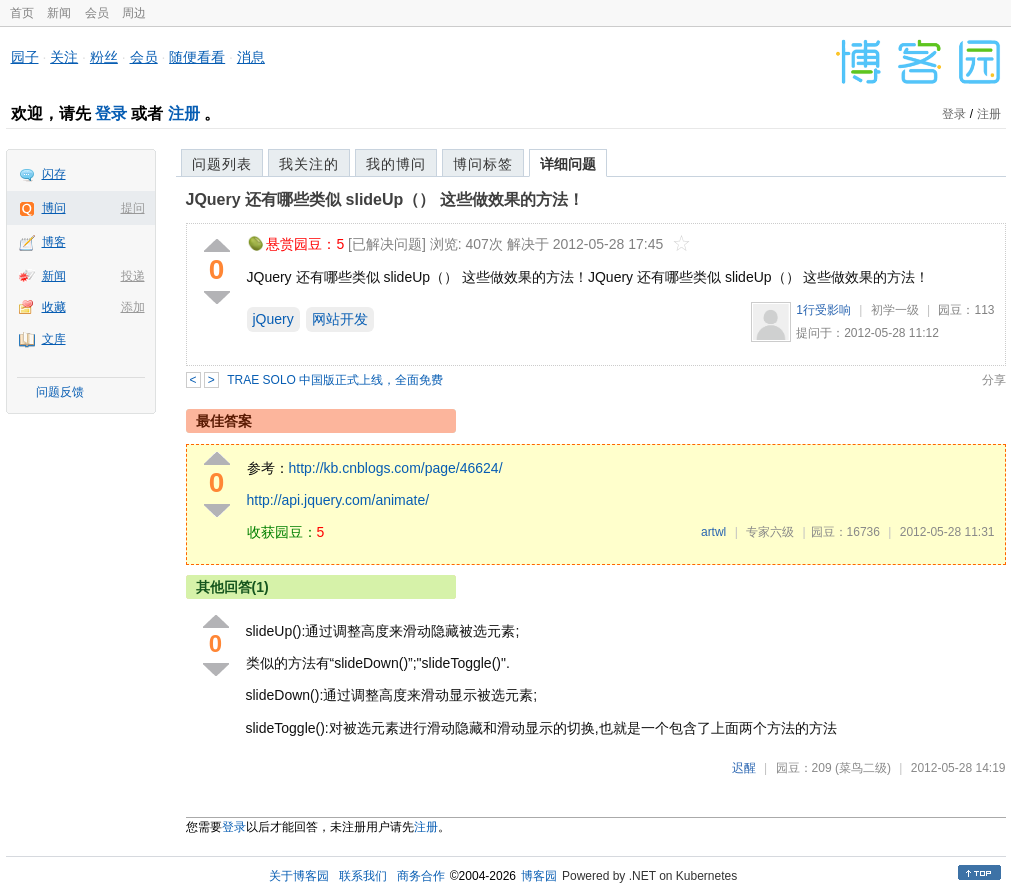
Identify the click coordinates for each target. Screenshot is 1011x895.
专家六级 (770, 532)
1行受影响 (823, 310)
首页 (22, 13)
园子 (25, 57)
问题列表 (222, 164)
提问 (133, 208)
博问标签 (483, 164)
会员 (97, 13)
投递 (133, 276)
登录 (111, 113)
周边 (134, 13)
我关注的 (309, 164)
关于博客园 (299, 876)
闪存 (54, 174)
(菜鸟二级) (863, 768)
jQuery (273, 319)
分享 (994, 380)
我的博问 (396, 164)
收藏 (54, 307)
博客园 (539, 876)
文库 (54, 339)
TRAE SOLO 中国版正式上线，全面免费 (335, 380)
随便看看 (197, 57)
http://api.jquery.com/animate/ (338, 500)
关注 (64, 57)
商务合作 (421, 876)
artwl (713, 532)
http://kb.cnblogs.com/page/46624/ (396, 468)
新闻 (59, 13)
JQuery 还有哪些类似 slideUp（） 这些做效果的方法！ (385, 199)
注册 (184, 113)
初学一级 (895, 310)
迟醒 (744, 768)
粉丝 (104, 57)
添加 (133, 307)
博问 (54, 208)
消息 (251, 57)
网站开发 (340, 319)
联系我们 (363, 876)
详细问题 (568, 164)
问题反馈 (60, 392)
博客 (54, 242)
